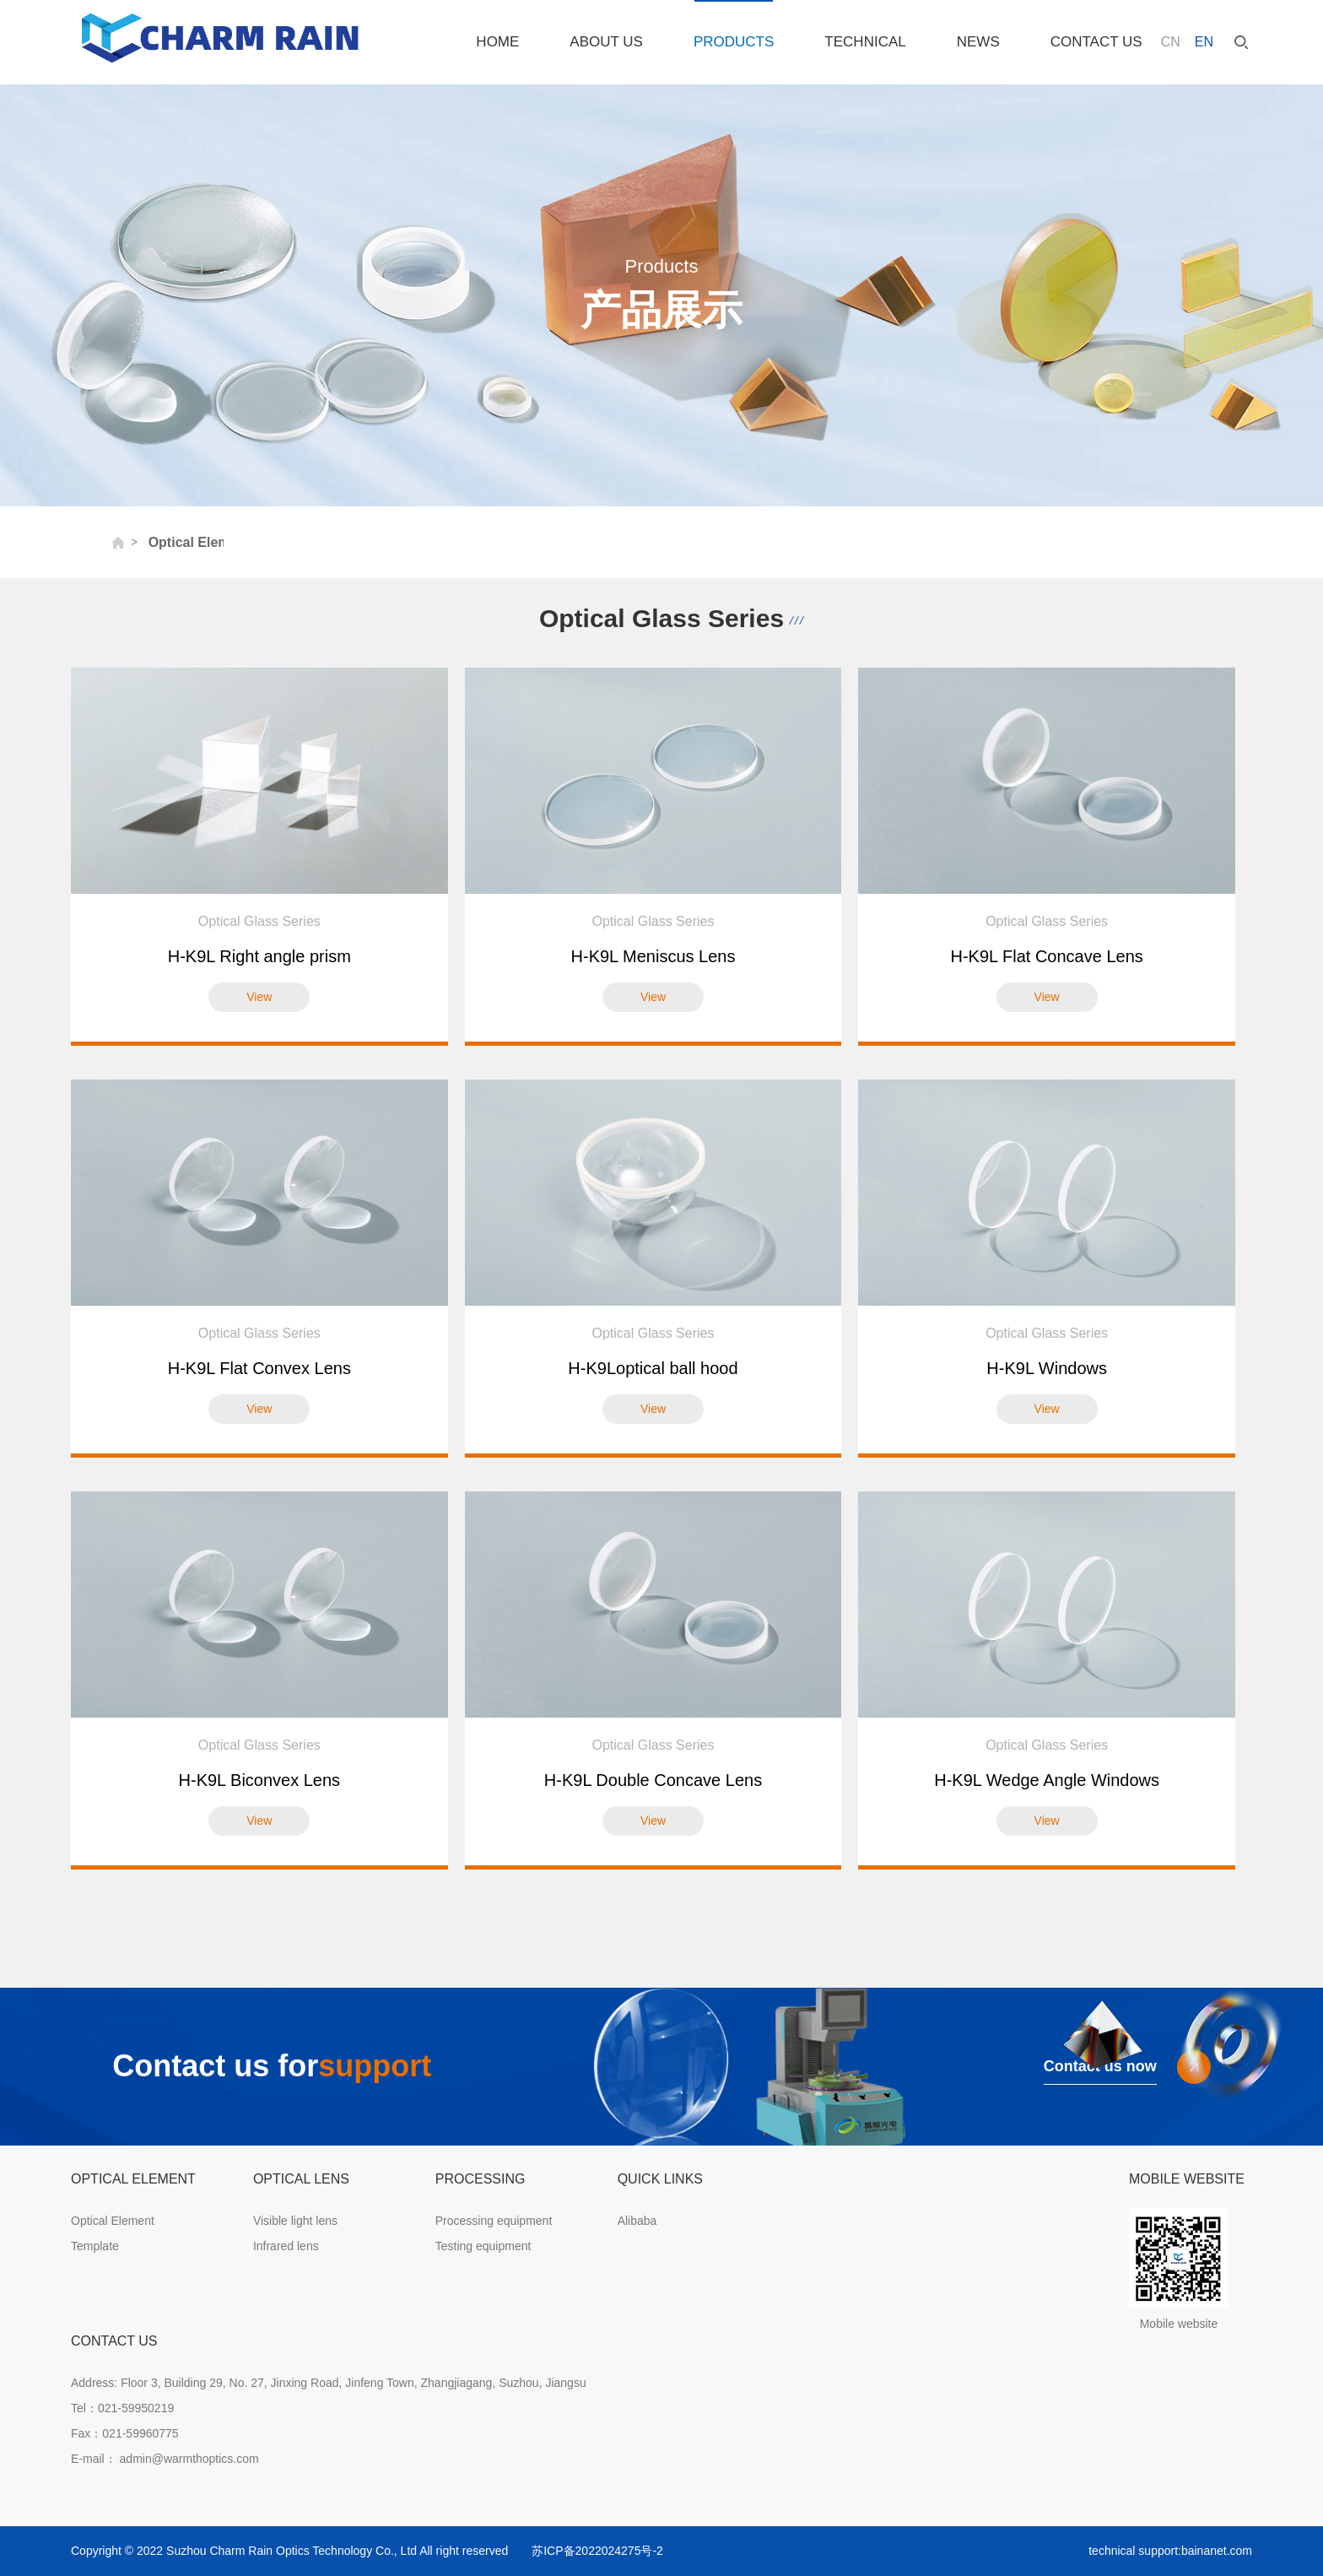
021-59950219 (136, 2408)
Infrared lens (286, 2246)
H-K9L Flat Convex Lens (259, 1368)
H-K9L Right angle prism (259, 956)
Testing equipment (483, 2246)
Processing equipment (494, 2220)
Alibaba (637, 2220)
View (259, 997)
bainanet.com (1216, 2550)
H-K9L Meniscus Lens (653, 956)
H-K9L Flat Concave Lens (1047, 956)
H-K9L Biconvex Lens (260, 1780)
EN (1204, 42)
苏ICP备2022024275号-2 (597, 2550)
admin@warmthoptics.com (187, 2458)
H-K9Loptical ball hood (652, 1368)
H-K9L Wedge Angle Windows (1046, 1780)
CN (1170, 42)
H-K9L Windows (1046, 1368)
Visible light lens (295, 2220)
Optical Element (112, 2220)
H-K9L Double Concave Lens (653, 1780)
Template (95, 2246)
